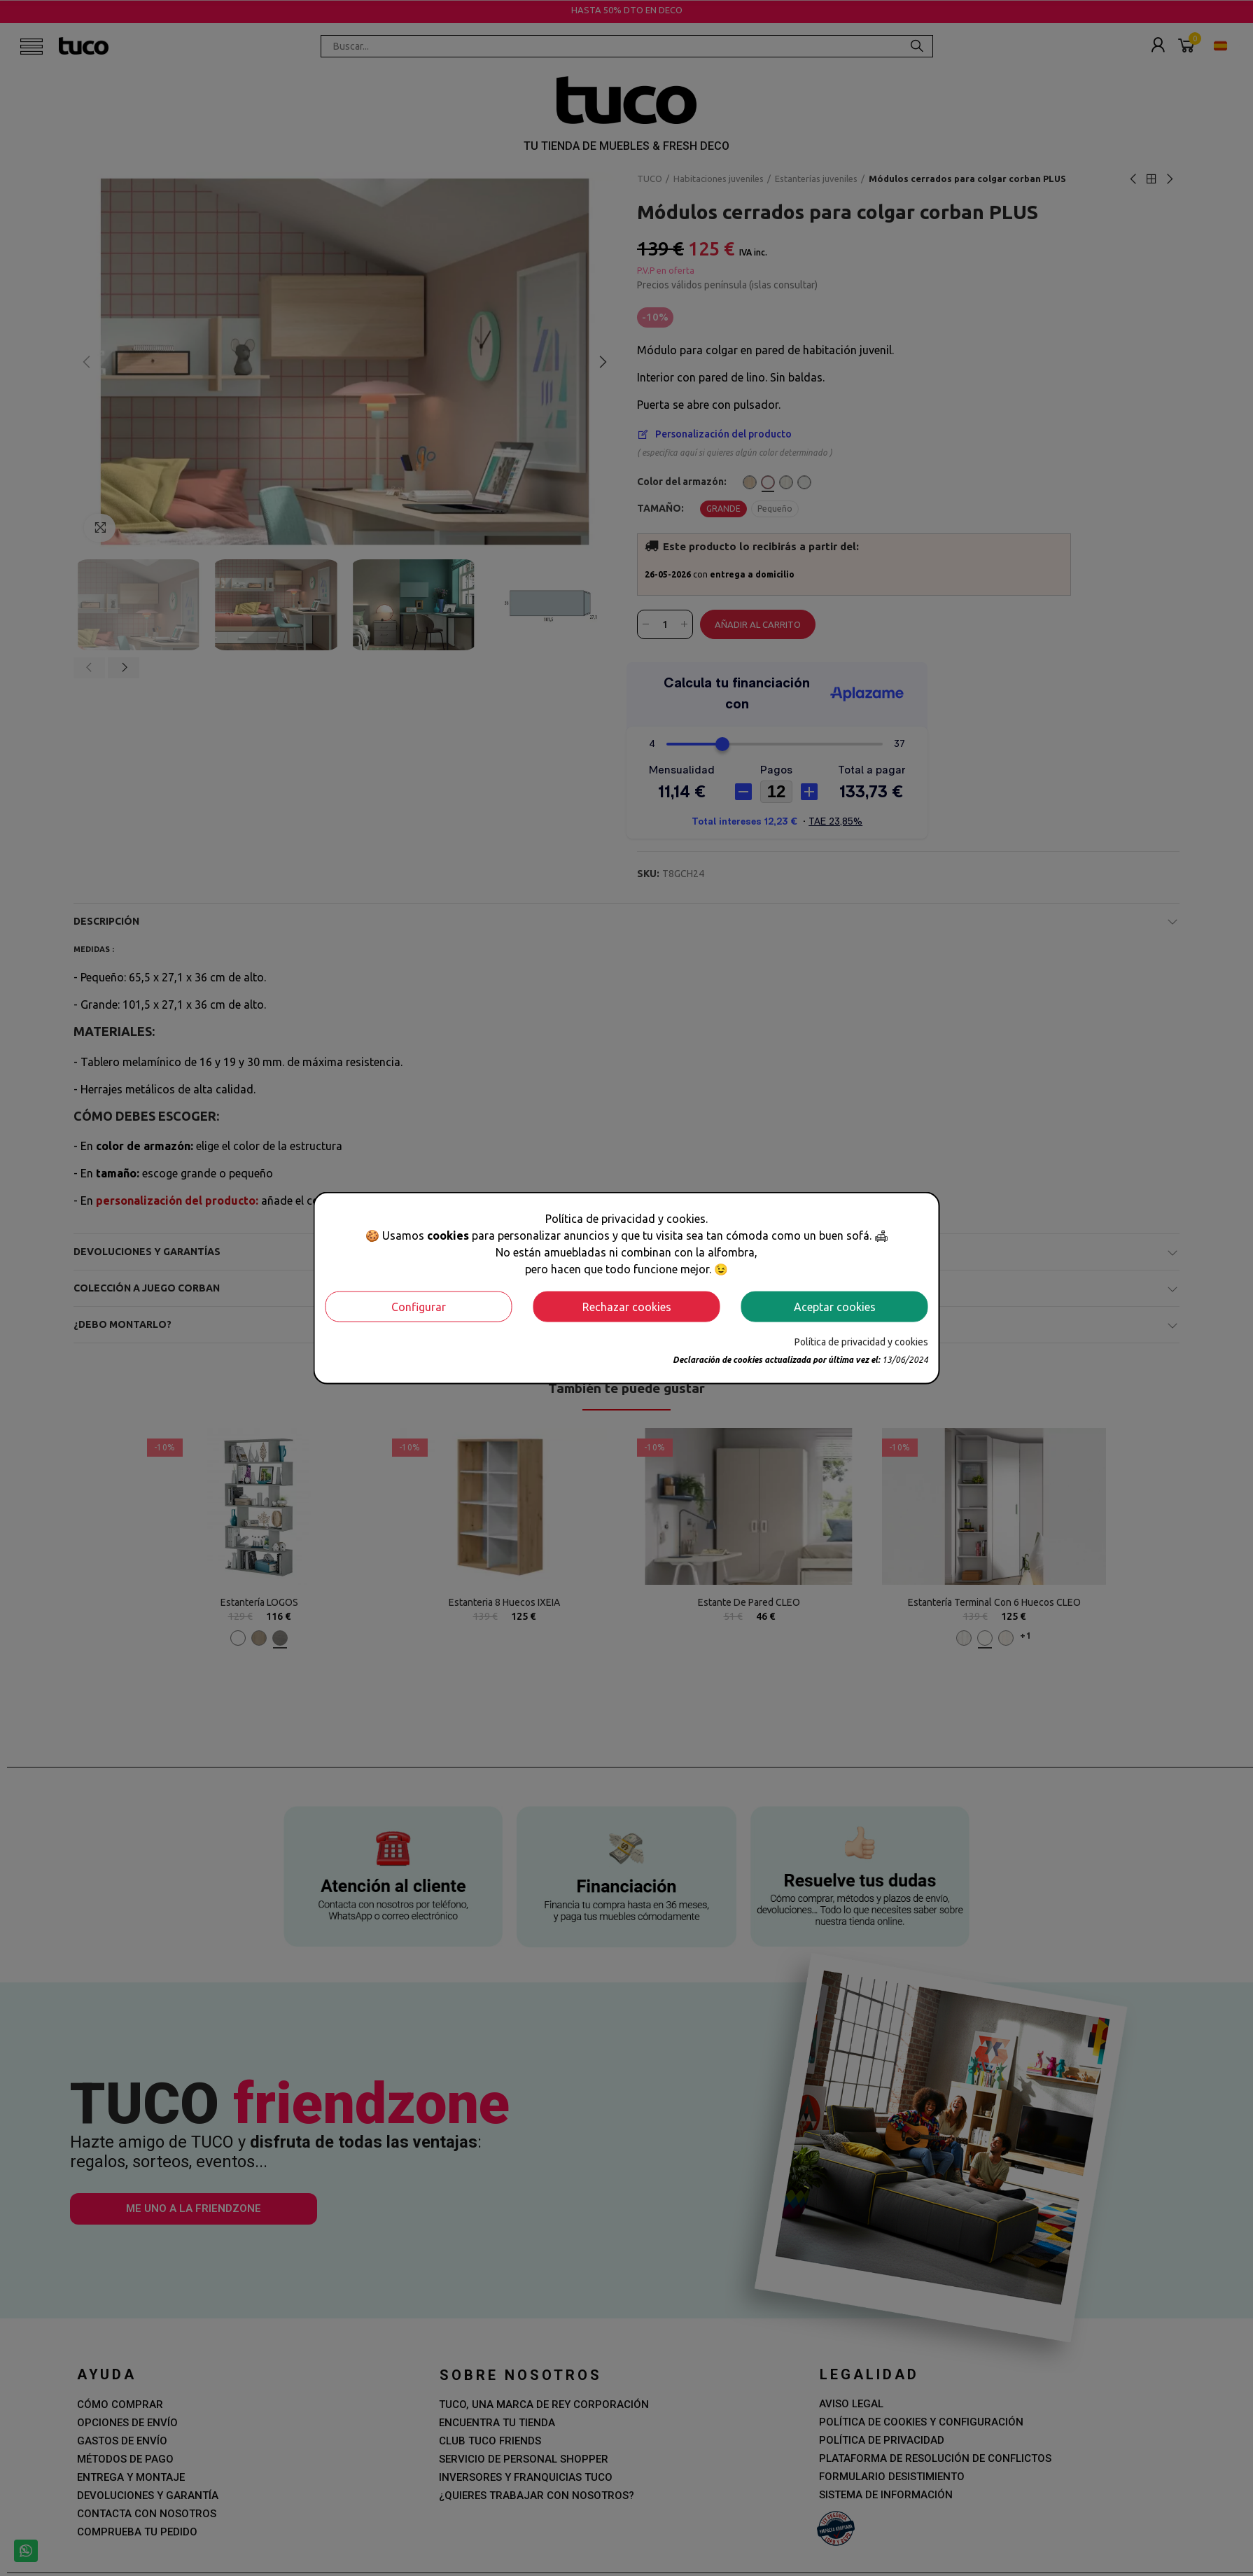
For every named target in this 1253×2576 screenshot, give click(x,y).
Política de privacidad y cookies (861, 1341)
